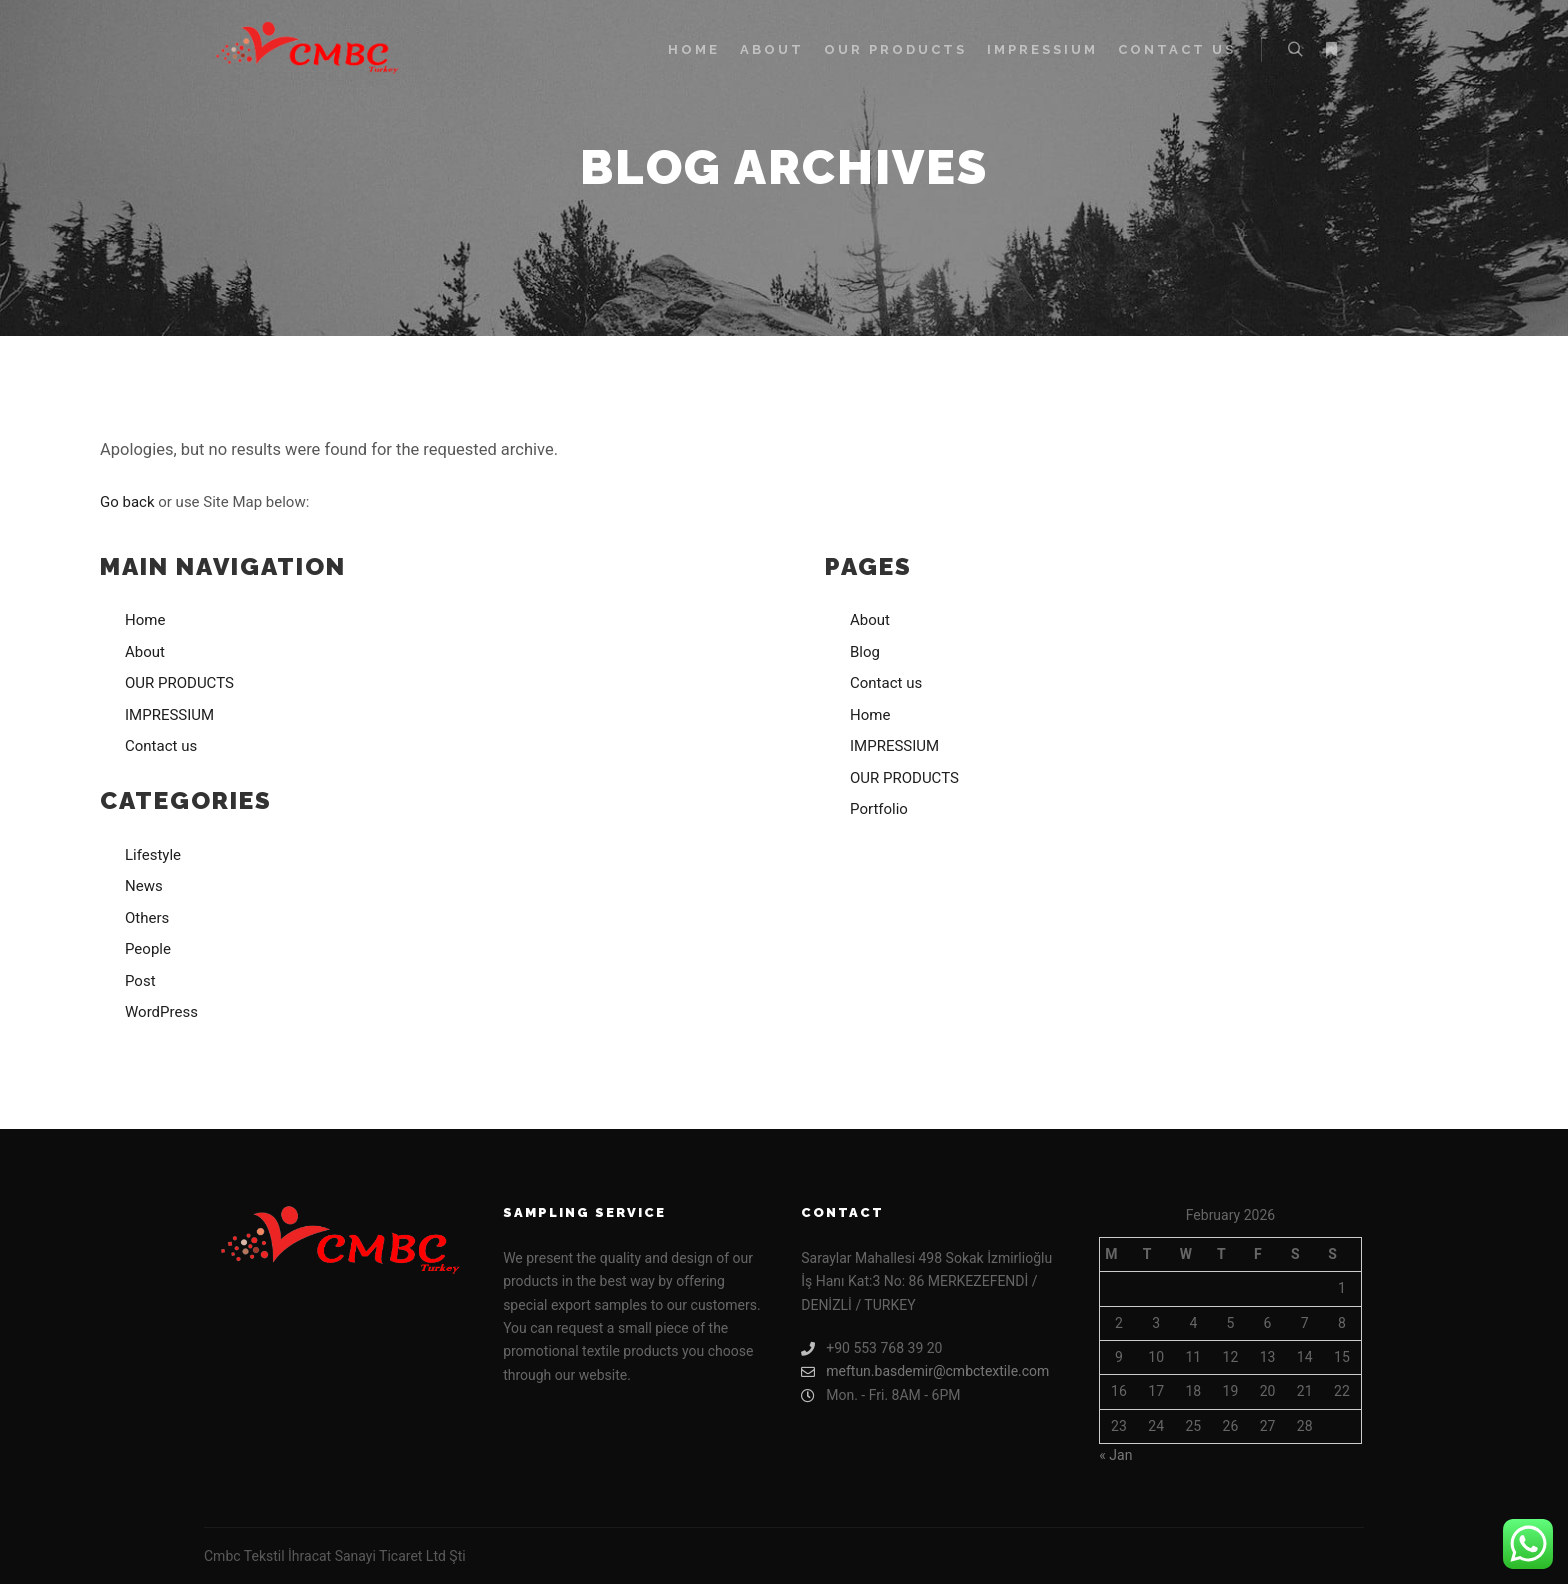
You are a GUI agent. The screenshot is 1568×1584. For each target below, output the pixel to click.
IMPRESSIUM (169, 715)
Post (140, 981)
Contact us (161, 746)
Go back (127, 502)
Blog (865, 652)
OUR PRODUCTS (179, 683)
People (148, 949)
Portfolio (879, 809)
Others (147, 918)
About (145, 652)
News (144, 886)
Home (145, 620)
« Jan (1115, 1455)
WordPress (161, 1012)
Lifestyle (153, 855)
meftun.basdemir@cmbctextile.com (925, 1371)
